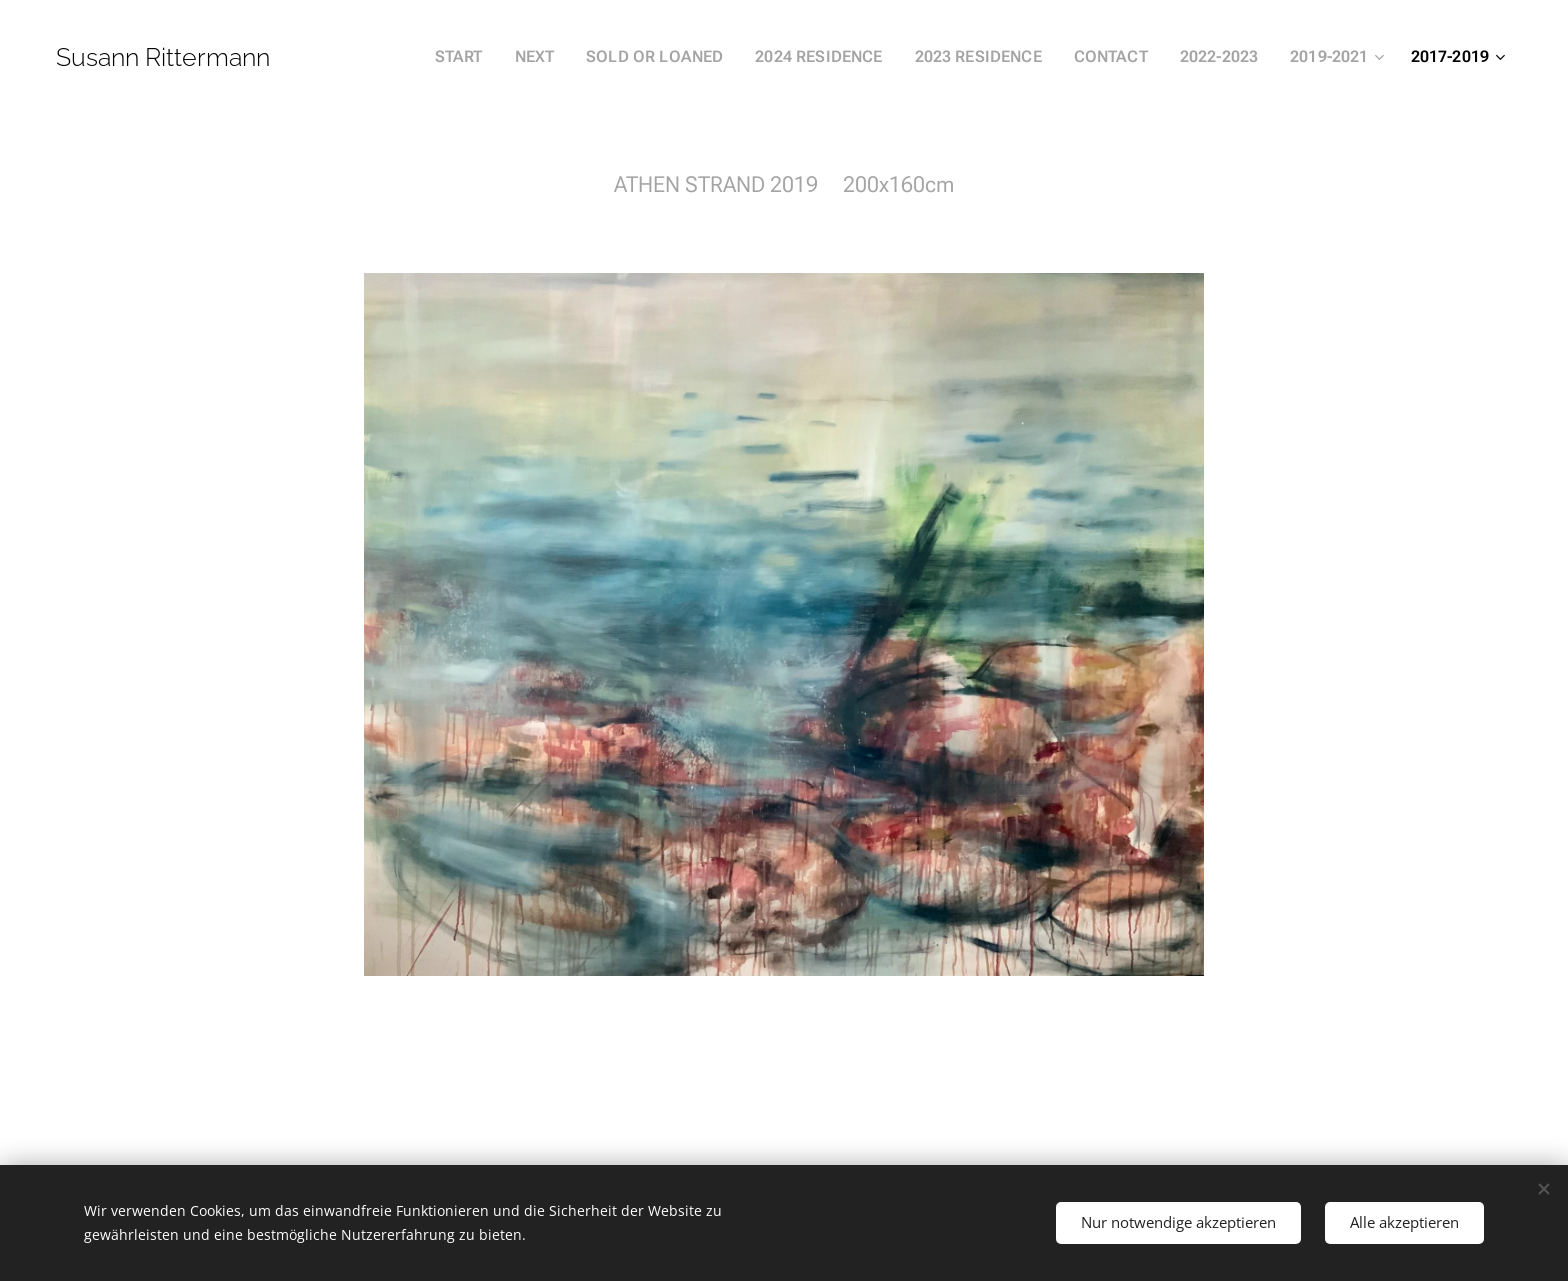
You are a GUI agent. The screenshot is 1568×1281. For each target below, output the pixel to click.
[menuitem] (509, 57)
